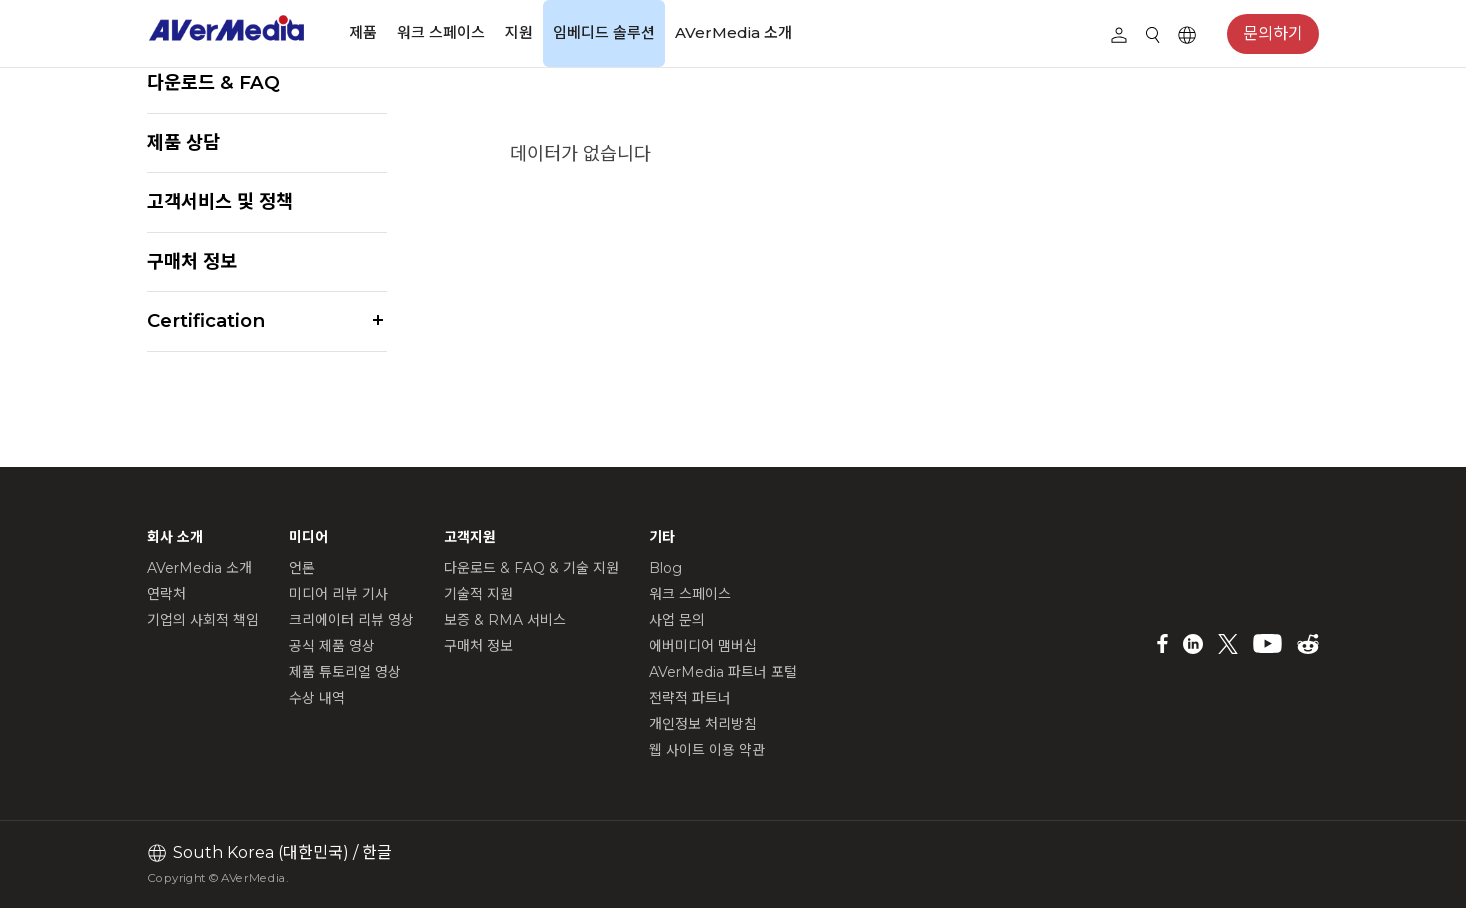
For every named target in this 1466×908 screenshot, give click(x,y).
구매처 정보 (192, 261)
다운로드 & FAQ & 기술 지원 (531, 568)
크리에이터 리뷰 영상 (351, 620)
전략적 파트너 (690, 698)
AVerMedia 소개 (733, 32)
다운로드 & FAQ (213, 82)
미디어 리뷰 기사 (338, 594)
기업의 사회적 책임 (203, 620)
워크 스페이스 (441, 32)
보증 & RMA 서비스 (505, 620)
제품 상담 (183, 142)
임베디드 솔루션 (604, 32)
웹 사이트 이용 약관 (707, 750)
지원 (519, 32)
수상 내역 (317, 698)
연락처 (166, 594)
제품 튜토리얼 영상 (345, 672)
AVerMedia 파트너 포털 (723, 672)
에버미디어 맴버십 (703, 646)
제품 (363, 32)
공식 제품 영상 (332, 646)
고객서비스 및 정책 (220, 201)
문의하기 (1273, 33)
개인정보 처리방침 (703, 724)
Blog (665, 568)
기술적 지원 (478, 594)
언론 (302, 568)
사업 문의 (677, 620)
